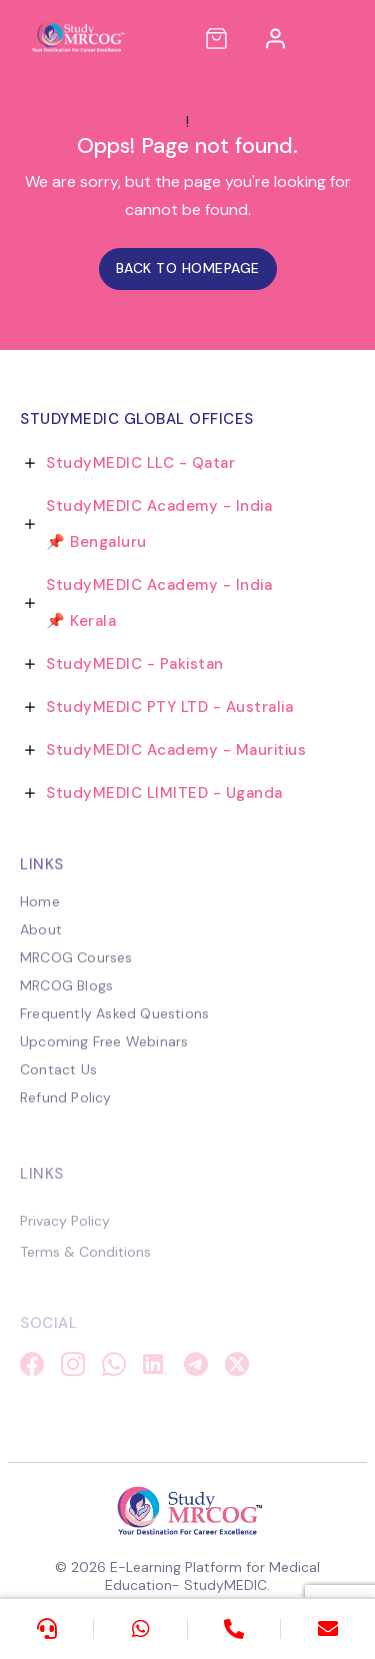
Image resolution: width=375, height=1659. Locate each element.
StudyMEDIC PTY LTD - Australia (169, 707)
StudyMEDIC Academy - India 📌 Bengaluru (159, 524)
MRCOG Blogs (66, 997)
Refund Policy (66, 1109)
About (41, 941)
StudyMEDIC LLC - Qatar (140, 463)
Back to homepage (188, 268)
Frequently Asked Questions (114, 1025)
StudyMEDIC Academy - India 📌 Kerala (159, 603)
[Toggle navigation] (341, 38)
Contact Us (58, 1081)
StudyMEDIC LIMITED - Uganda (164, 793)
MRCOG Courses (76, 969)
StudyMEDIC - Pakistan (135, 664)
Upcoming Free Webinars (104, 1053)
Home (40, 913)
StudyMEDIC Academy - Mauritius (176, 750)
